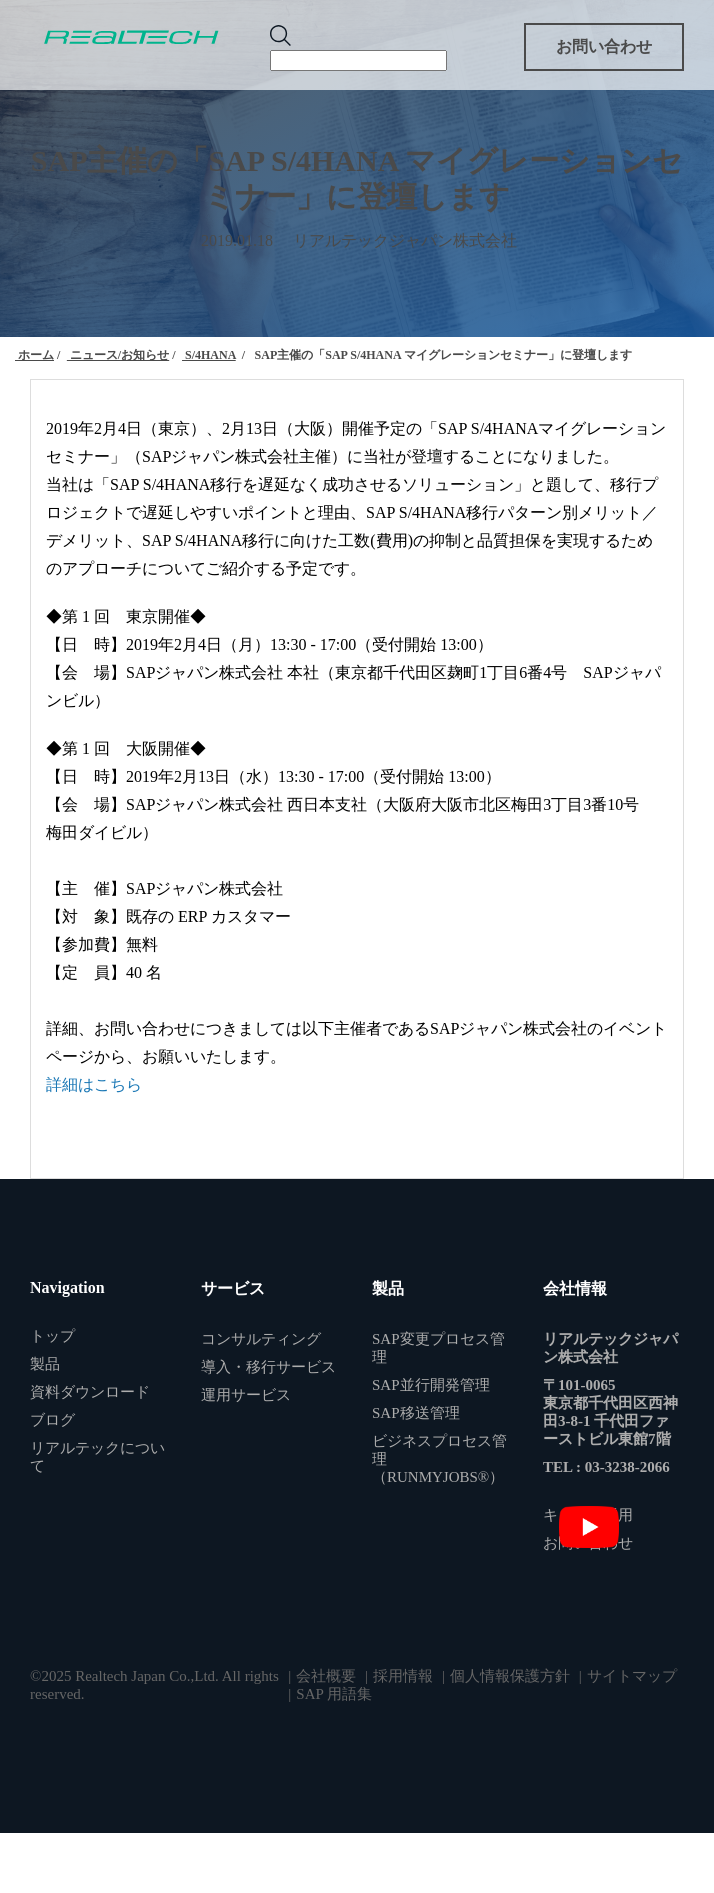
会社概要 (326, 1676)
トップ (52, 1336)
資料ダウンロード (90, 1392)
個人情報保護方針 (510, 1676)
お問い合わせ (604, 46)
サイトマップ (632, 1676)
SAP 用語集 (334, 1694)
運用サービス (246, 1395)
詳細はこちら (94, 1084)
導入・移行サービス (268, 1367)
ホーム (34, 355)
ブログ (52, 1420)
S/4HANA (209, 355)
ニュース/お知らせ (118, 355)
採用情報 (403, 1676)
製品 (45, 1364)
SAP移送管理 (416, 1413)
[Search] (358, 60)
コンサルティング (261, 1339)
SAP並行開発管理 (431, 1385)
